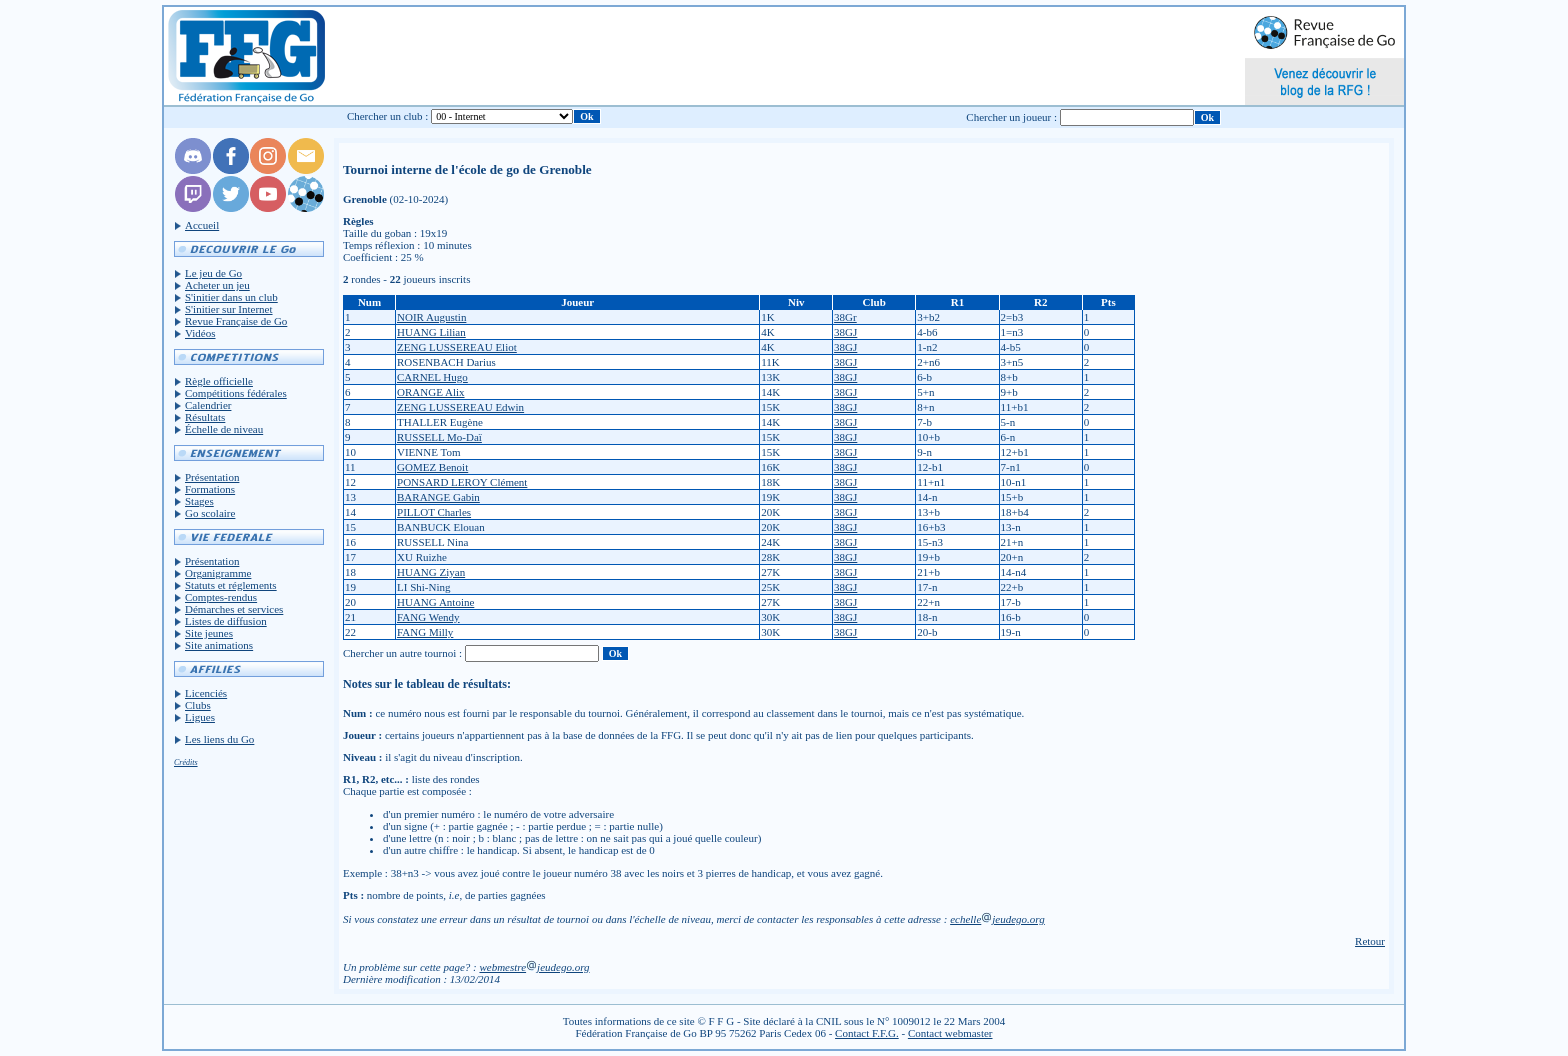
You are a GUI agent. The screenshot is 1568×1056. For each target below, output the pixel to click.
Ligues (200, 717)
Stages (199, 501)
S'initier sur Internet (229, 309)
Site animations (219, 645)
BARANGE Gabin (438, 497)
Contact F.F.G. (867, 1033)
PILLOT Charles (434, 512)
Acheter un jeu (217, 285)
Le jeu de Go (213, 273)
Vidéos (200, 333)
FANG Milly (425, 632)
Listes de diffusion (226, 621)
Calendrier (208, 405)
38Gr (845, 317)
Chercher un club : (388, 116)
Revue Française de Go (236, 321)
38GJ (845, 332)
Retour (1370, 941)
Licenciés (206, 693)
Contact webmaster (950, 1033)
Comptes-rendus (221, 597)
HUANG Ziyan (431, 572)
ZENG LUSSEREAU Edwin (460, 407)
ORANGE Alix (431, 392)
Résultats (205, 417)
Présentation (212, 477)
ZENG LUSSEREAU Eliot (457, 347)
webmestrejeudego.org (534, 967)
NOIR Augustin (431, 317)
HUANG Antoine (435, 602)
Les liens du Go (219, 739)
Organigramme (218, 573)
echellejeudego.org (997, 919)
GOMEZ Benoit (432, 467)
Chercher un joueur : (1011, 117)
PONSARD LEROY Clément (462, 482)
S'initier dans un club (231, 297)
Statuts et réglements (231, 585)
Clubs (198, 705)
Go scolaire (210, 513)
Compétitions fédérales (236, 393)
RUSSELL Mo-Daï (439, 437)
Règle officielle (219, 381)
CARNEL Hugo (432, 377)
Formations (210, 489)
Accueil (202, 225)
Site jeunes (209, 633)
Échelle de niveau (224, 429)
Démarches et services (234, 609)
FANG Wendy (428, 617)
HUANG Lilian (431, 332)
